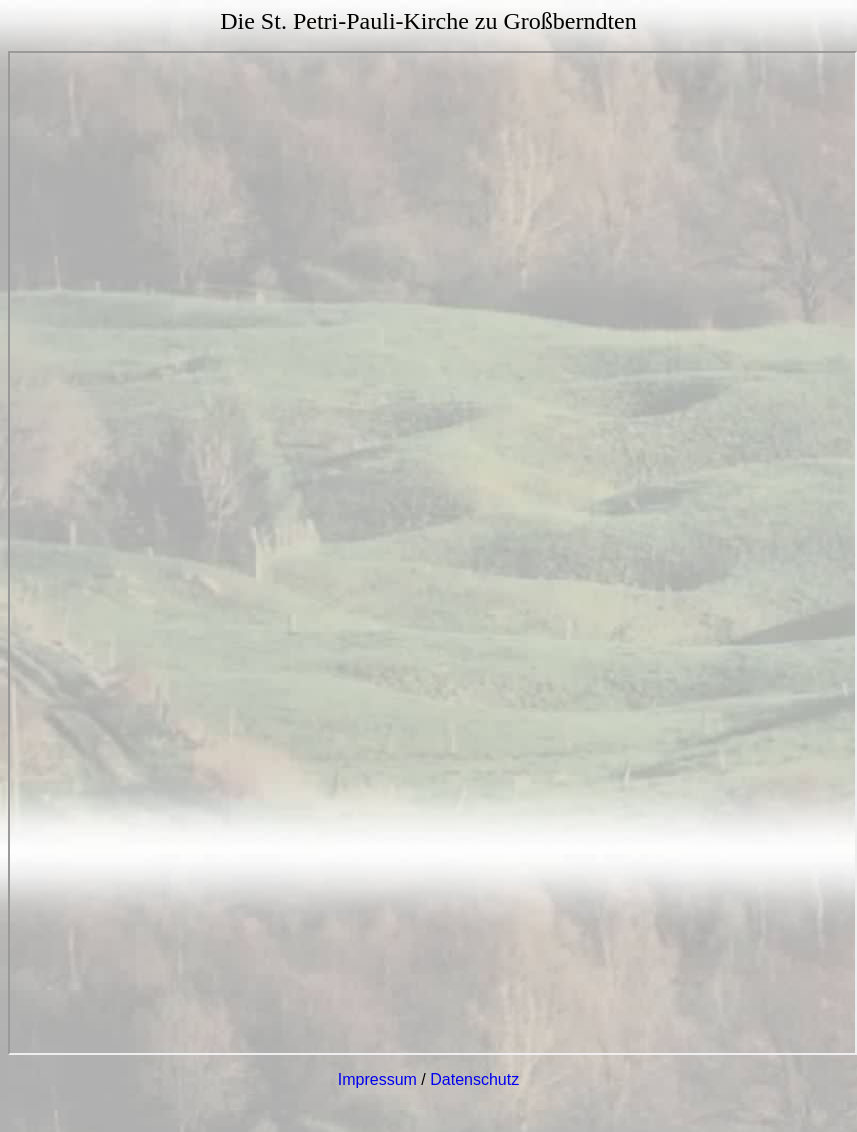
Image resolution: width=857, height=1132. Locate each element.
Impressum (377, 1079)
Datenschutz (474, 1079)
